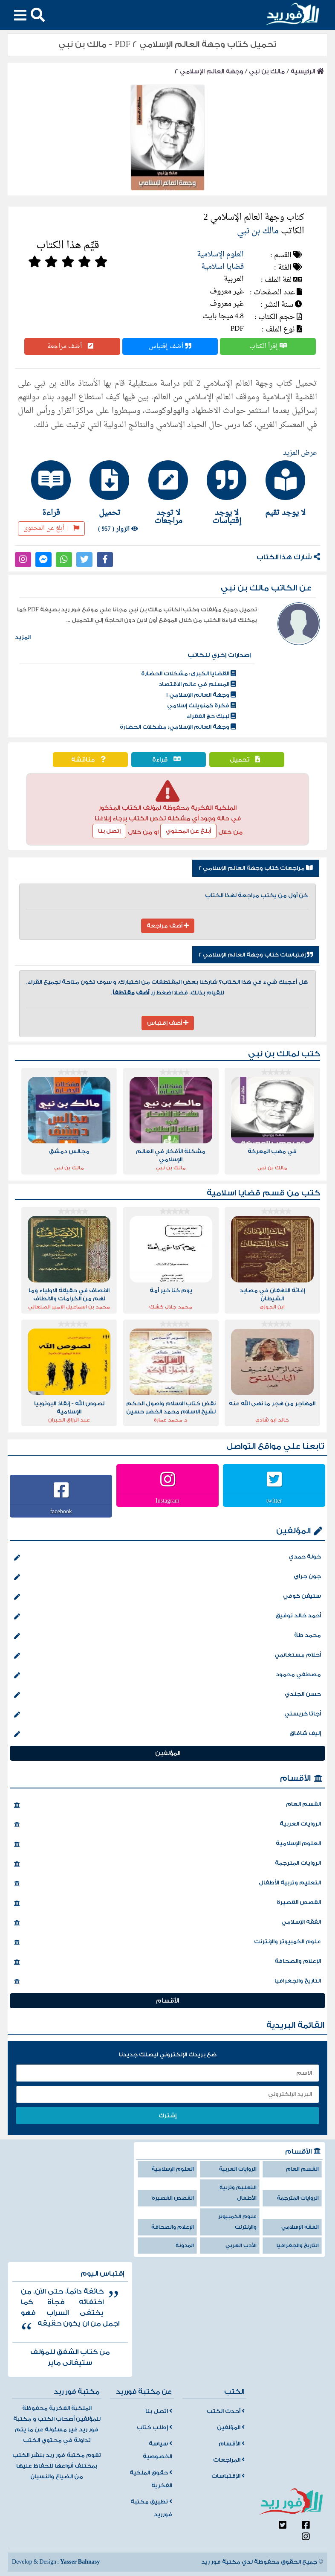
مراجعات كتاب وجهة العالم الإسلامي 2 (256, 868)
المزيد (23, 637)
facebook (61, 1511)
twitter (274, 1500)
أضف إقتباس (170, 346)
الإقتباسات (228, 2476)
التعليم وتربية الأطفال (167, 1884)
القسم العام (167, 1805)
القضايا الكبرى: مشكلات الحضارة (188, 673)
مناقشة (90, 759)
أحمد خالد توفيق (167, 1616)
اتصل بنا (158, 2411)
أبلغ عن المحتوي (188, 831)
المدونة (185, 2246)
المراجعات (229, 2460)
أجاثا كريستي (167, 1715)
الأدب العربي (241, 2246)
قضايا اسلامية (222, 267)
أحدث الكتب (226, 2411)
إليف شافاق (167, 1734)
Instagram (167, 1500)
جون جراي (167, 1577)
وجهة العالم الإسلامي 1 (201, 695)
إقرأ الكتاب (268, 346)
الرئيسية (307, 71)
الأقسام (295, 1778)
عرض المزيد (300, 453)
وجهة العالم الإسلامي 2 (209, 71)
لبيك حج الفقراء (211, 716)
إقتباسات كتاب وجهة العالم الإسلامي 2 (256, 955)
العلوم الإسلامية (220, 254)
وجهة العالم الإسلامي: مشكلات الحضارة (178, 727)
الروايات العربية (167, 1825)
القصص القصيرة (167, 1903)
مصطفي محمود (167, 1675)
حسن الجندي (167, 1695)
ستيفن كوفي (167, 1597)
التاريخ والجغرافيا (167, 1982)
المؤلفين (293, 1531)
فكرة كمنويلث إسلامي (201, 705)
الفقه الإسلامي (167, 1923)
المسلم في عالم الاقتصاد (197, 684)
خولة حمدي (167, 1558)
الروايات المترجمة (167, 1864)
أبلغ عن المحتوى (51, 528)
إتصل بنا (109, 831)
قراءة (168, 759)
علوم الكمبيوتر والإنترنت (167, 1942)
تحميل (247, 759)
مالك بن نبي (267, 71)
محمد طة (167, 1636)
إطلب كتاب (154, 2427)
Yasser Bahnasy (80, 2562)
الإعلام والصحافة (167, 1962)
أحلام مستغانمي (167, 1656)
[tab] (285, 488)
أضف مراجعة (72, 346)
